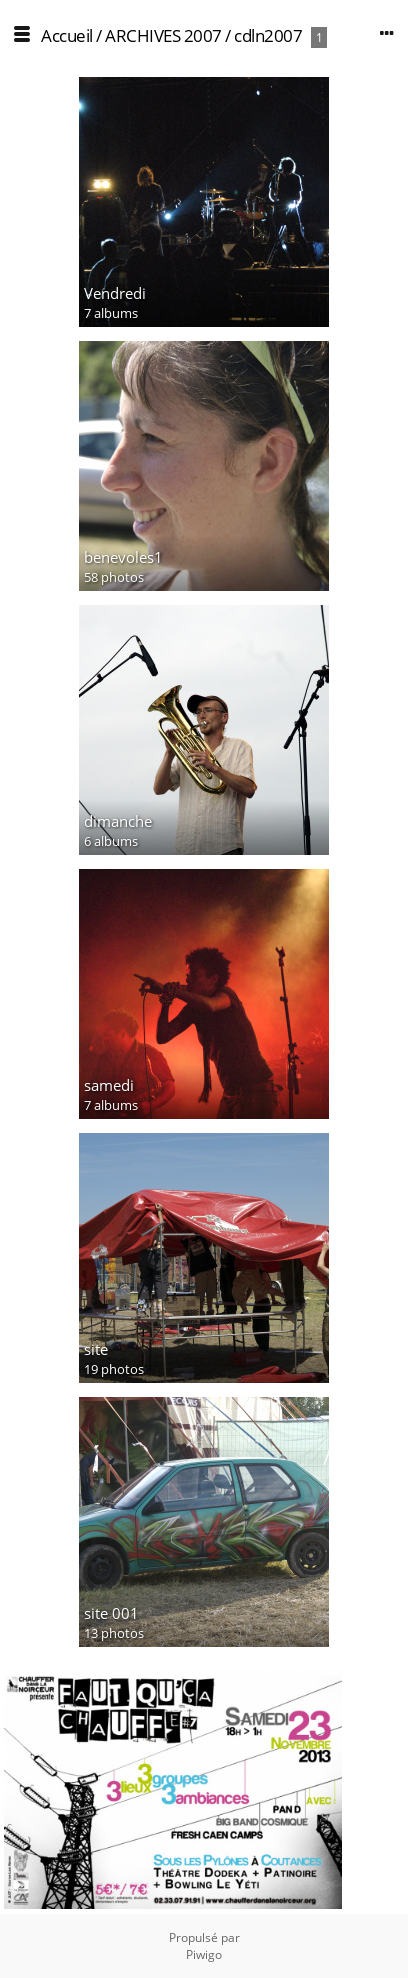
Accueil (67, 35)
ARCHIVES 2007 (163, 35)
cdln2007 (268, 35)
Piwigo (204, 1954)
